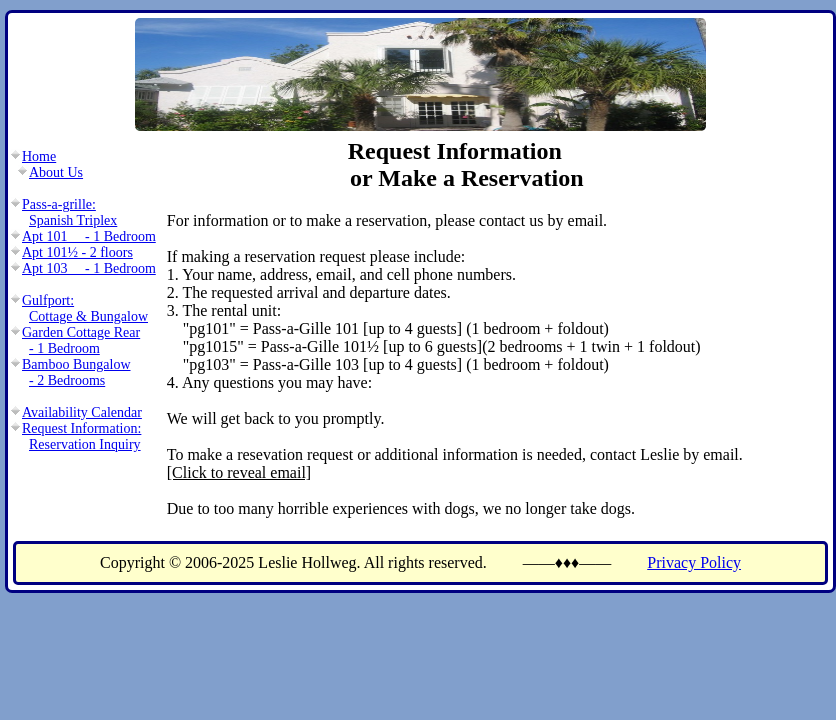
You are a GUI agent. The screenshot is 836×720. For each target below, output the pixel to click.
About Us (56, 172)
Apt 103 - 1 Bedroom (89, 268)
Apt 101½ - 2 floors (77, 252)
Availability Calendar (82, 412)
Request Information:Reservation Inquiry (81, 436)
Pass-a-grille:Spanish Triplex (69, 212)
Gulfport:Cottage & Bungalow (85, 308)
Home (39, 156)
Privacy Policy (694, 562)
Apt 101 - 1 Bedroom (89, 236)
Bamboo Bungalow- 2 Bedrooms (76, 372)
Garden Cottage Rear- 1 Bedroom (81, 340)
